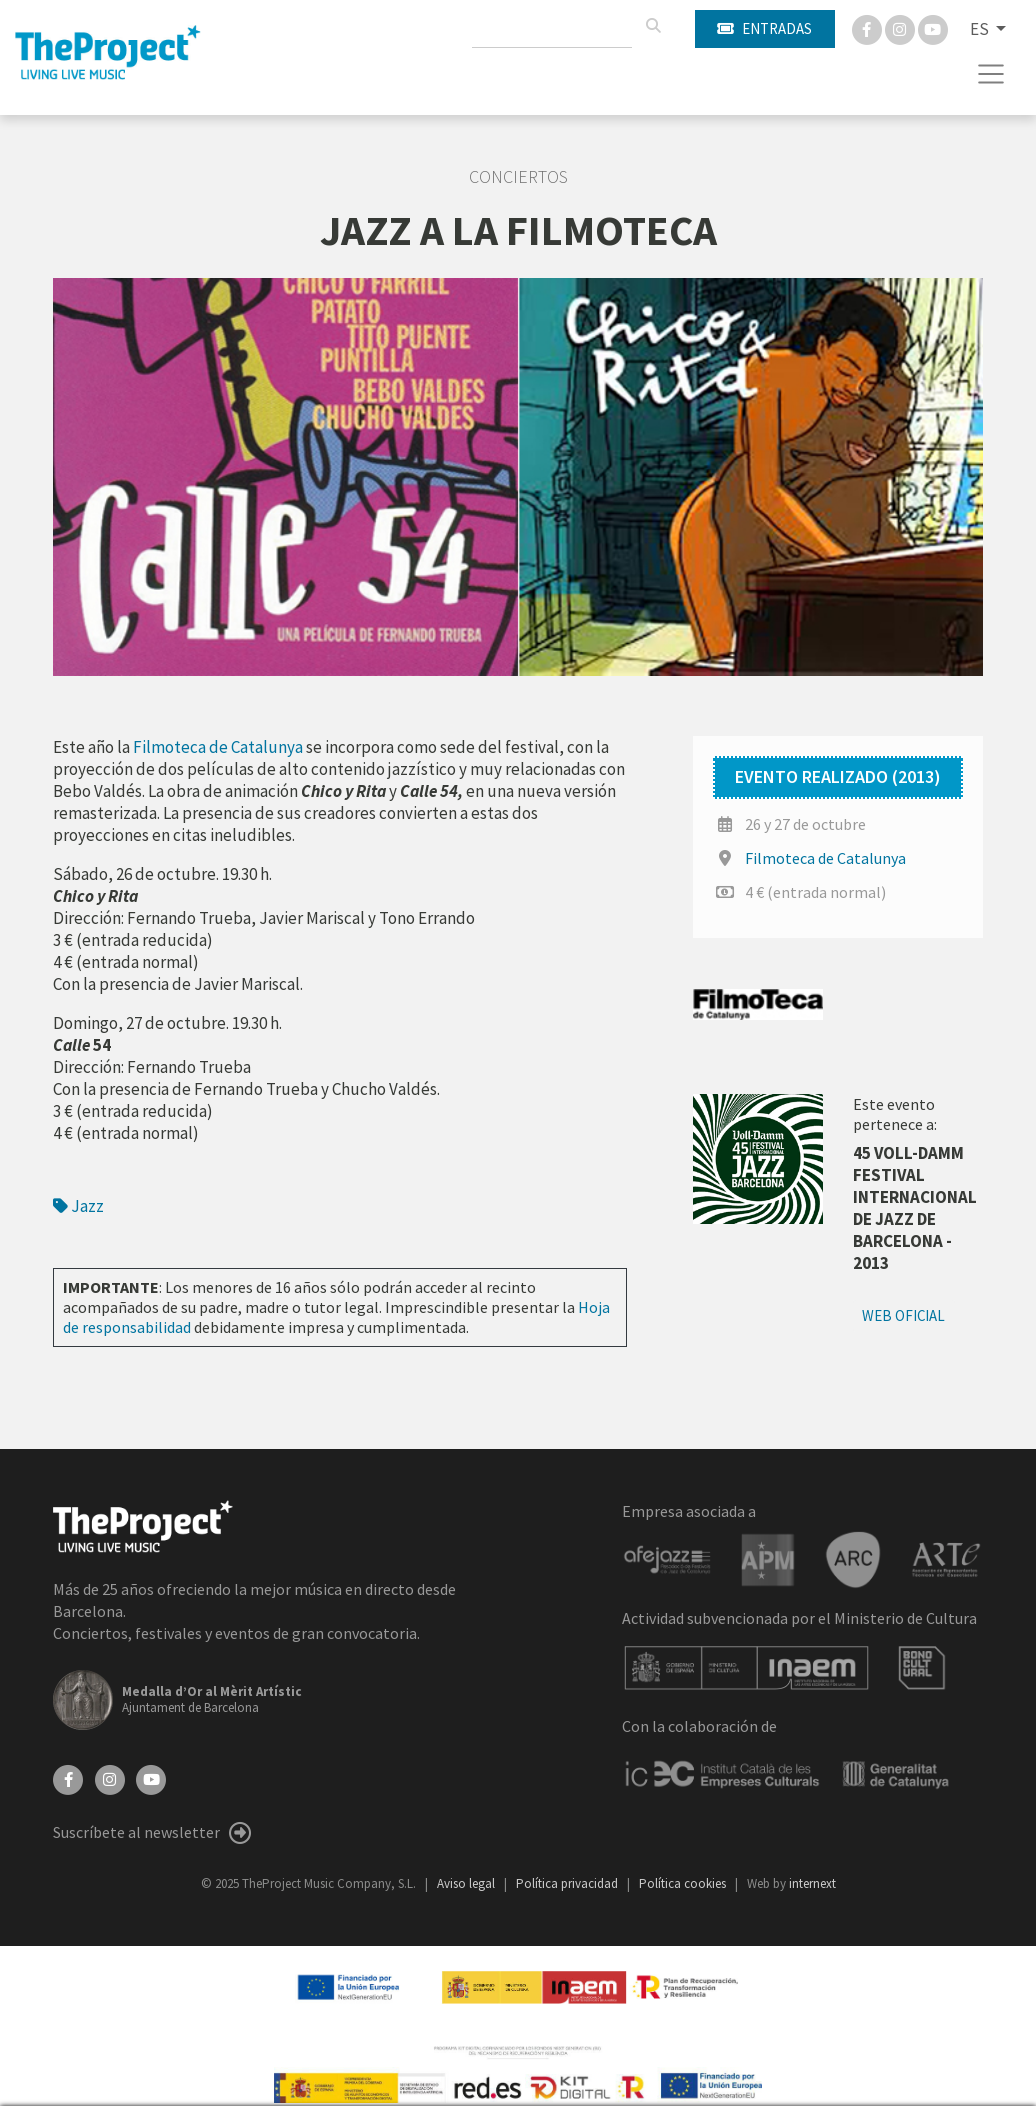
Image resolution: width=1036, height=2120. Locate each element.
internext (812, 1883)
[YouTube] (151, 1778)
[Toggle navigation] (991, 74)
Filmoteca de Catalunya (825, 858)
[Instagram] (901, 28)
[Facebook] (868, 28)
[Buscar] (653, 26)
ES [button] (981, 29)
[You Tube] (933, 28)
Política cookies (684, 1883)
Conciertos (518, 177)
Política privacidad (568, 1883)
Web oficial (903, 1315)
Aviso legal (467, 1883)
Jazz (78, 1206)
